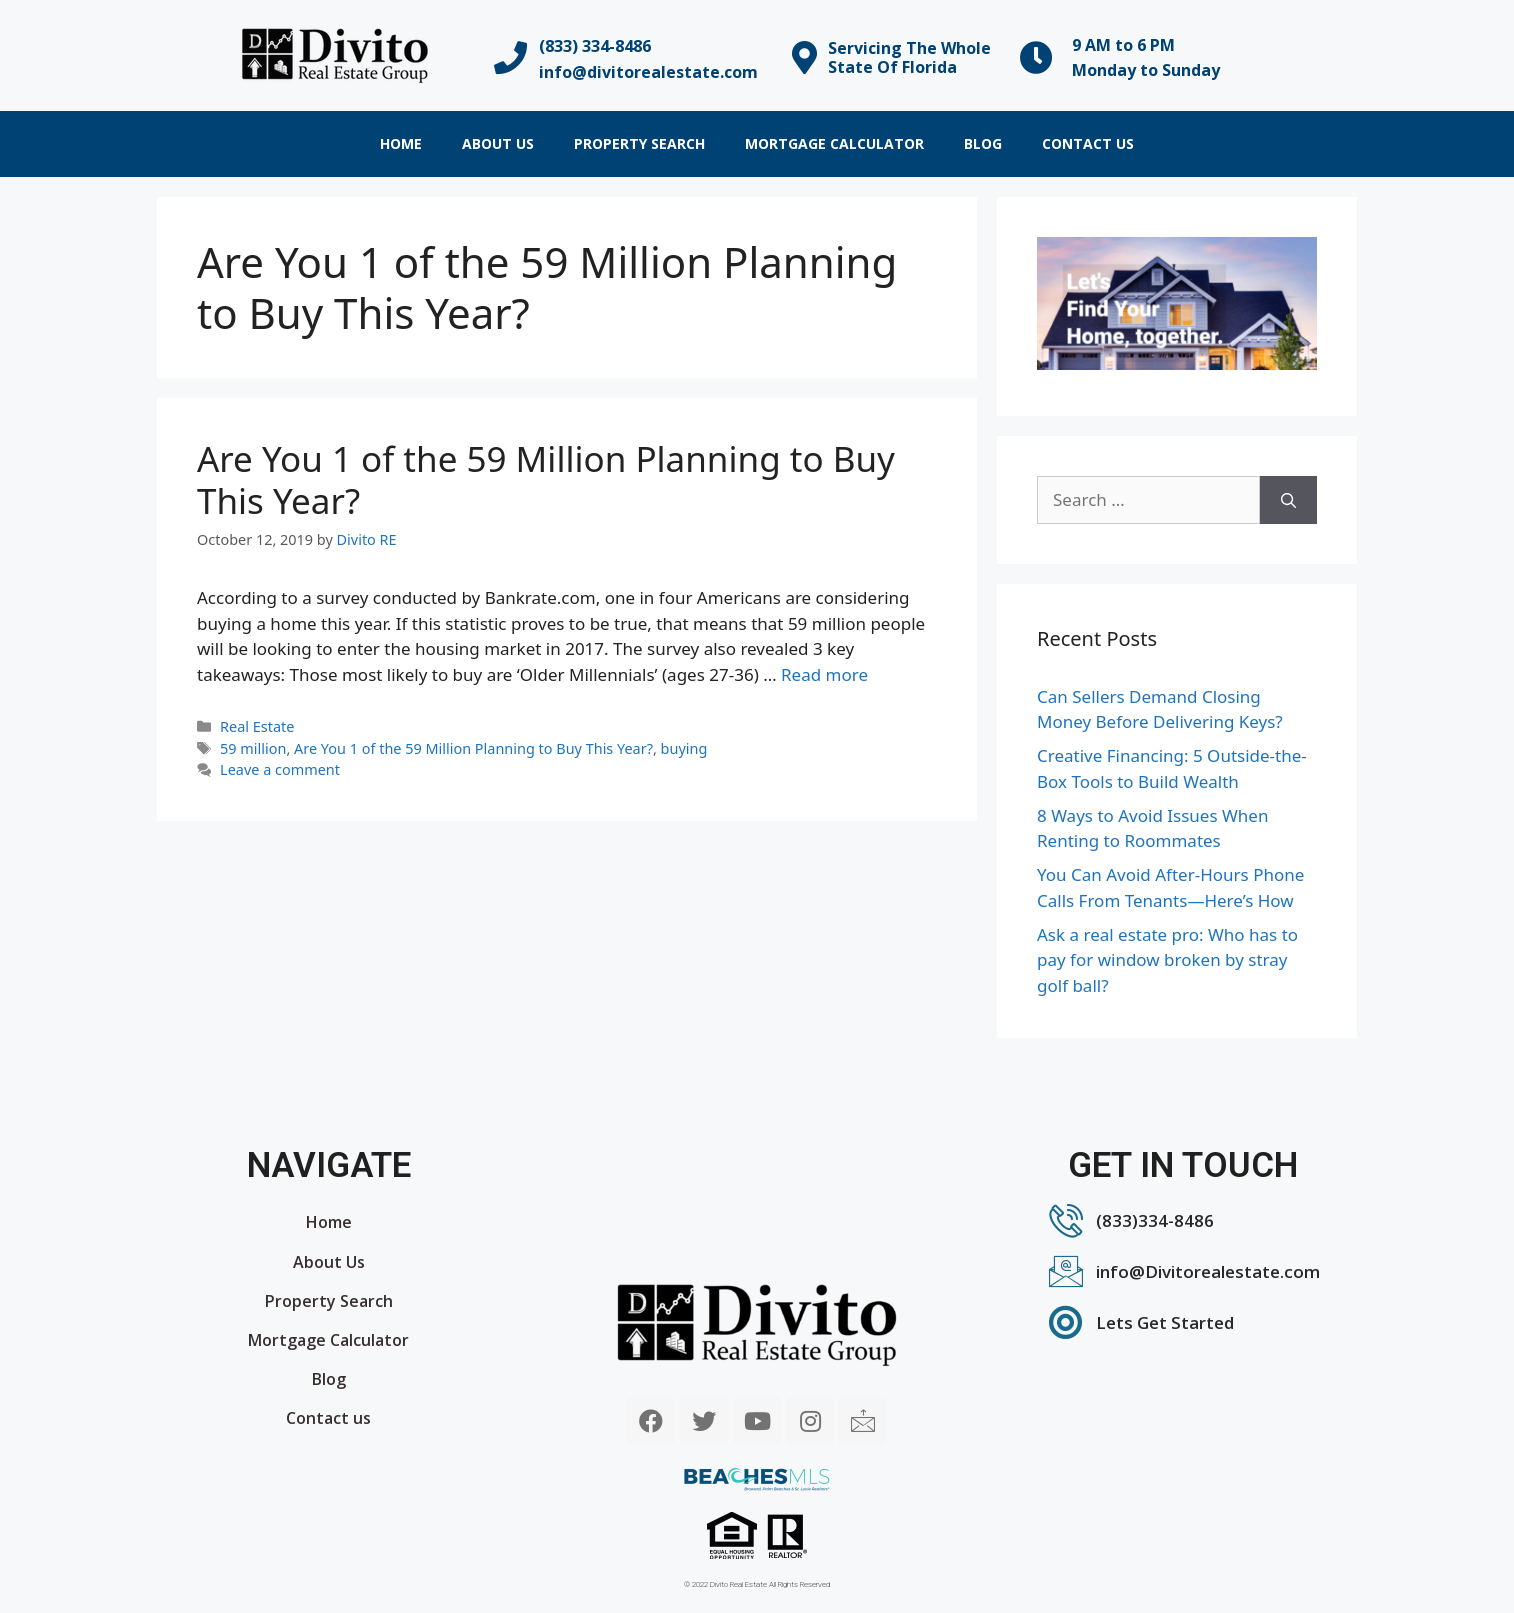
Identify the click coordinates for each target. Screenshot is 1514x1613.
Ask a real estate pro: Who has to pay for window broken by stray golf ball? (1167, 960)
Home (401, 143)
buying (684, 748)
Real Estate (257, 726)
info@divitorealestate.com (648, 72)
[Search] (1288, 500)
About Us (498, 143)
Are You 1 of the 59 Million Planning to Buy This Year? (546, 479)
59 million (253, 748)
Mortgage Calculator (834, 143)
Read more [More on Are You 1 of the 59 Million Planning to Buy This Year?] (824, 674)
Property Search (639, 143)
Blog (983, 143)
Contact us (1088, 143)
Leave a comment (280, 769)
